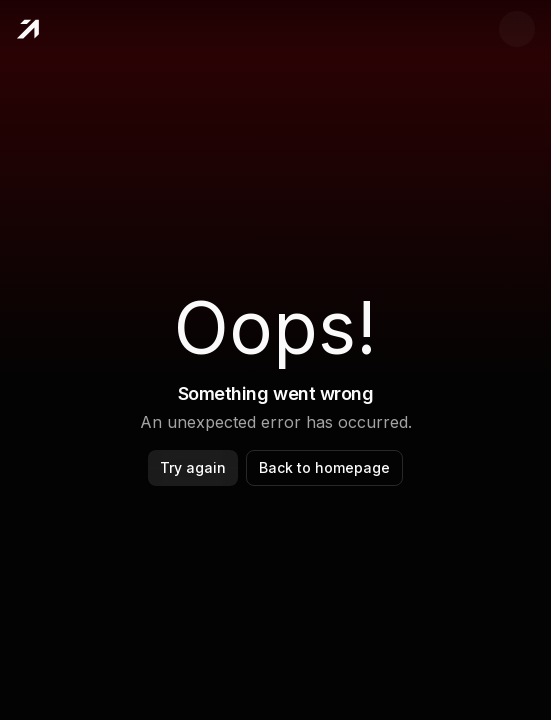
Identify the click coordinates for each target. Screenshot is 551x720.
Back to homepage (324, 467)
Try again (193, 467)
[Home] (27, 29)
